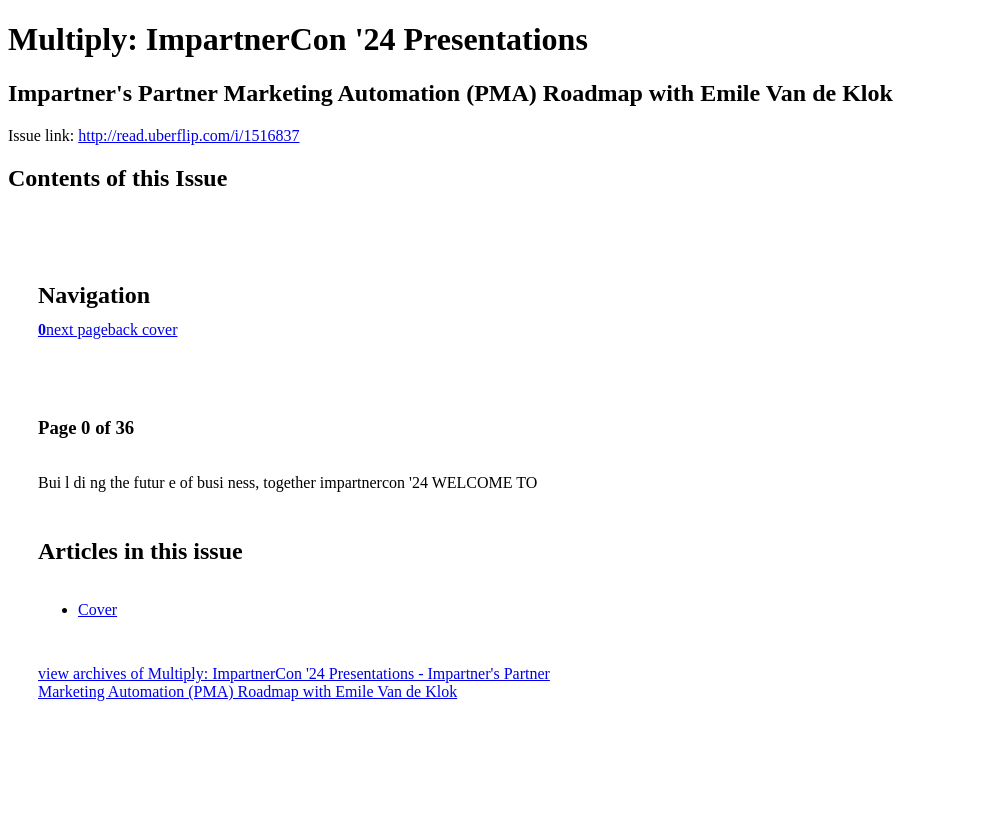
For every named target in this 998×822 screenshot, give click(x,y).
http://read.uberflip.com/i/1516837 (188, 135)
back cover (143, 329)
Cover (97, 609)
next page (77, 329)
